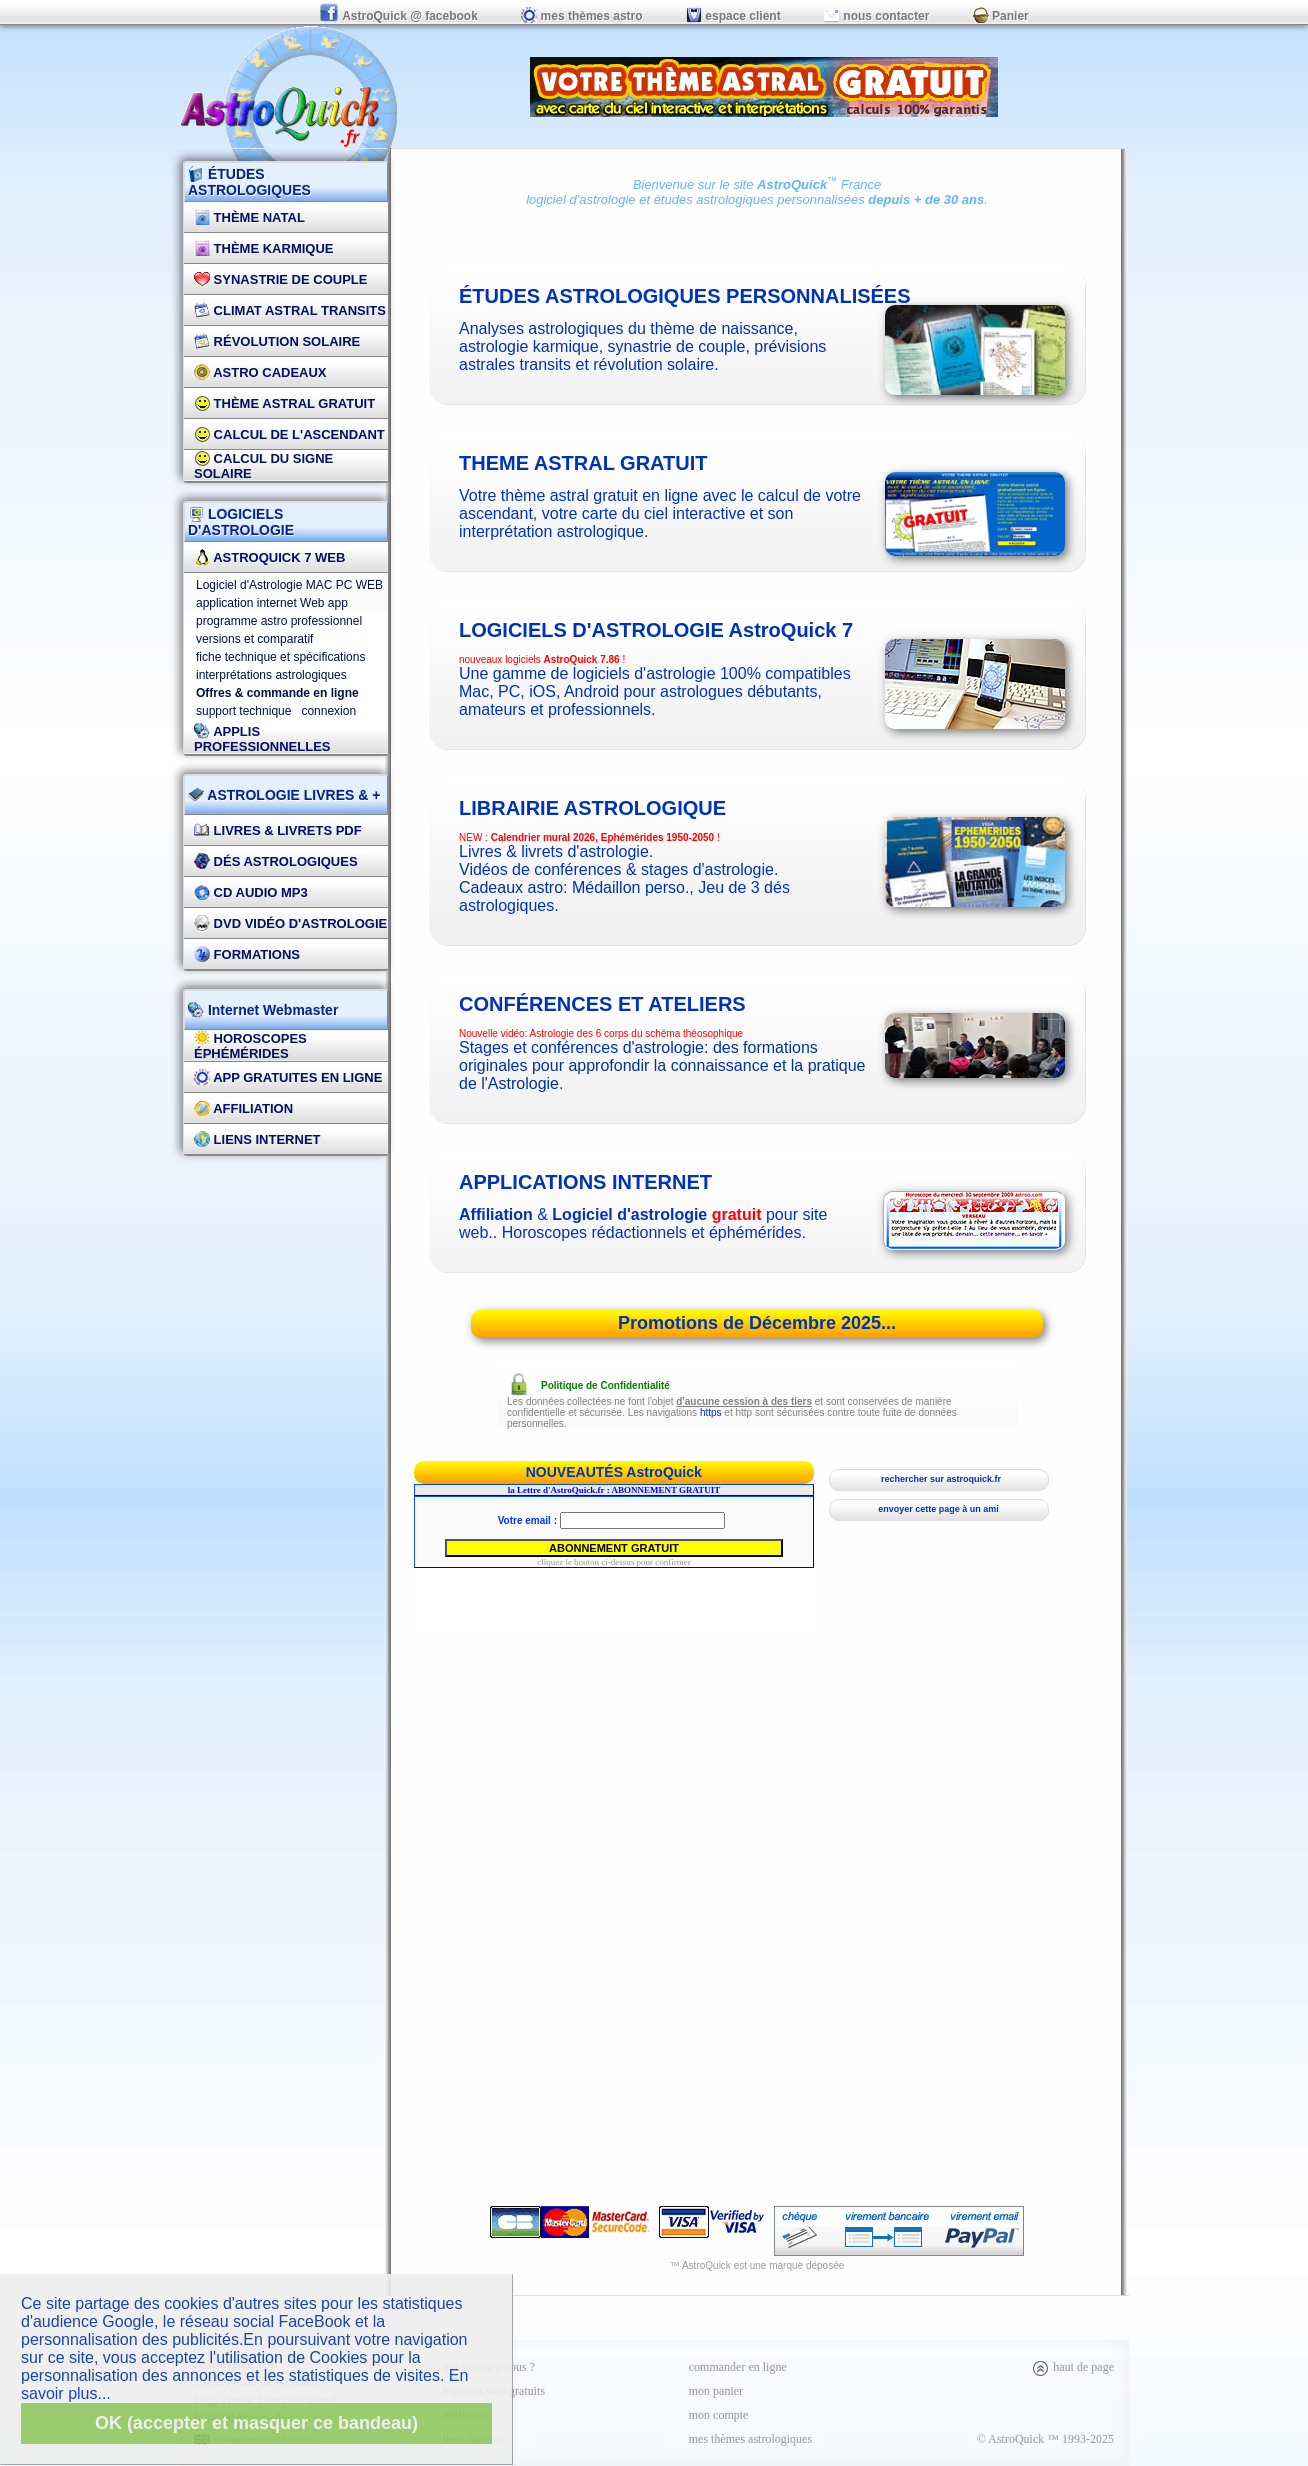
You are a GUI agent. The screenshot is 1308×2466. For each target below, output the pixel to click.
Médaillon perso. (630, 887)
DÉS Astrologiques (276, 861)
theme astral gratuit (583, 463)
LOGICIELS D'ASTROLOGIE (241, 522)
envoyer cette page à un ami (938, 1509)
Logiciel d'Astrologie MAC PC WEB (289, 585)
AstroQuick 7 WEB (269, 557)
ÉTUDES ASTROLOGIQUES (249, 182)
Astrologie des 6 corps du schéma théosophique (636, 1033)
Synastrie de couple (280, 279)
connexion (328, 711)
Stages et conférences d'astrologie (581, 1047)
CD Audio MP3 (251, 892)
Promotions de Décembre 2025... (757, 1323)
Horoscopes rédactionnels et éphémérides (652, 1232)
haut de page (1072, 2367)
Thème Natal (249, 217)
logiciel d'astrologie (580, 199)
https (711, 1412)
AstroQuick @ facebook (400, 16)
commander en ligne (738, 2367)
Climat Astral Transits (290, 310)
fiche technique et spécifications (280, 657)
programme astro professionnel (279, 621)
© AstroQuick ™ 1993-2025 (1045, 2439)
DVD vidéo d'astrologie (290, 923)
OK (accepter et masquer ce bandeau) (256, 2423)
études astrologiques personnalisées (759, 199)
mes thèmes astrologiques (750, 2439)
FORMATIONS (247, 954)
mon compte (719, 2415)
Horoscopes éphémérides (250, 1046)
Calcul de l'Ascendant (289, 434)
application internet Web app (272, 603)
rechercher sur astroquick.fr (938, 1479)
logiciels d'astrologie (656, 630)
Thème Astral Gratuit (284, 403)
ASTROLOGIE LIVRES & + (284, 795)
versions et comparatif (254, 639)
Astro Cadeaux (260, 372)
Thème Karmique (264, 248)
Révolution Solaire (277, 341)
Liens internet (257, 1139)
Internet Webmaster (271, 1010)
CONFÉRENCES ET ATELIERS (602, 1004)
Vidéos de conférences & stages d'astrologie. (618, 869)
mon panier (716, 2391)
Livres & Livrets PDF (278, 830)
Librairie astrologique (592, 808)
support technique (243, 711)
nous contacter (876, 16)
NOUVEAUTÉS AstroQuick (614, 1472)
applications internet (585, 1182)
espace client (733, 16)
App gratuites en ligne (288, 1077)
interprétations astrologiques (271, 675)
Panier (1001, 16)
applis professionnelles (262, 739)
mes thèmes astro (581, 16)
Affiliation (243, 1108)
